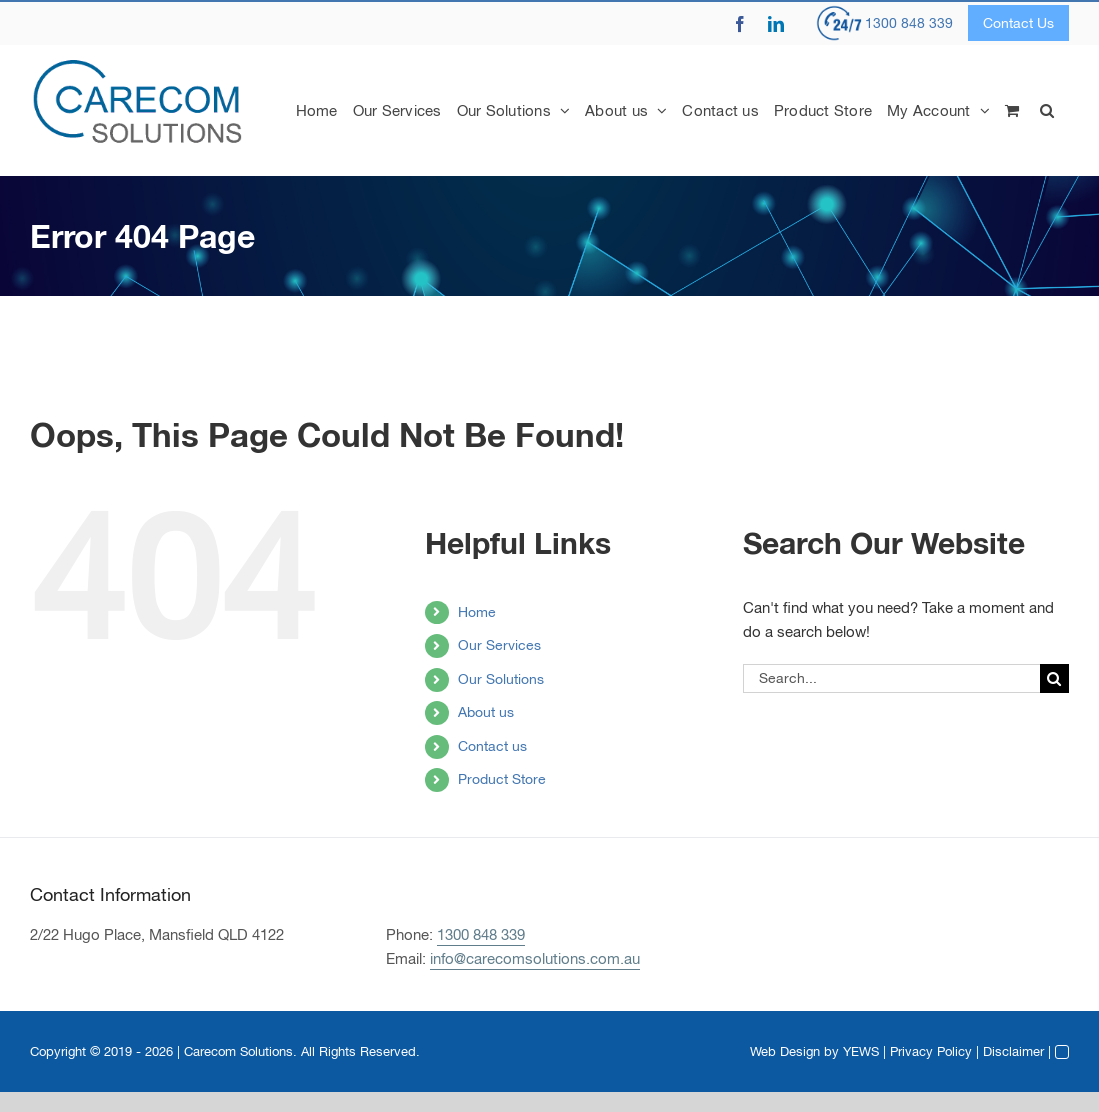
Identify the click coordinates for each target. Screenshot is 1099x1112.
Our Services (499, 645)
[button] (1047, 110)
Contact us (492, 746)
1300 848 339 (909, 23)
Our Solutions (501, 679)
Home (477, 612)
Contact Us (1018, 23)
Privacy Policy (931, 1051)
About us (486, 712)
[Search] (1054, 678)
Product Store (502, 779)
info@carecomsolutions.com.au (535, 958)
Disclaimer (1013, 1051)
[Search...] (891, 678)
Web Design (785, 1051)
